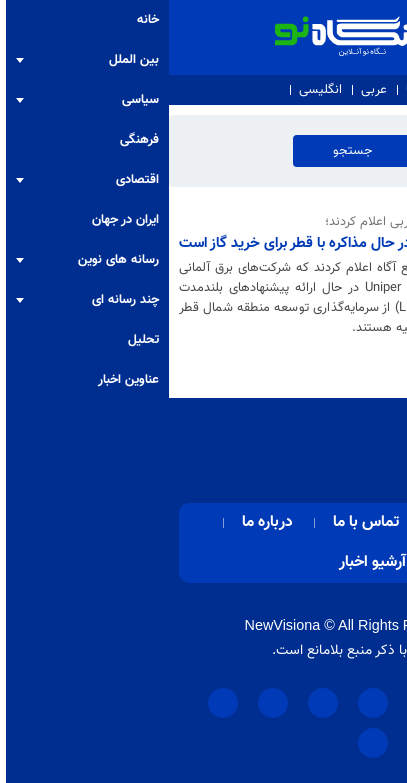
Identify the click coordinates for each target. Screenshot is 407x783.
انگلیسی (151, 90)
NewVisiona (114, 625)
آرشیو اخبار (203, 562)
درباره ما (332, 90)
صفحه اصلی (308, 522)
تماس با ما (264, 90)
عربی (205, 90)
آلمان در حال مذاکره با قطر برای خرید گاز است (143, 243)
